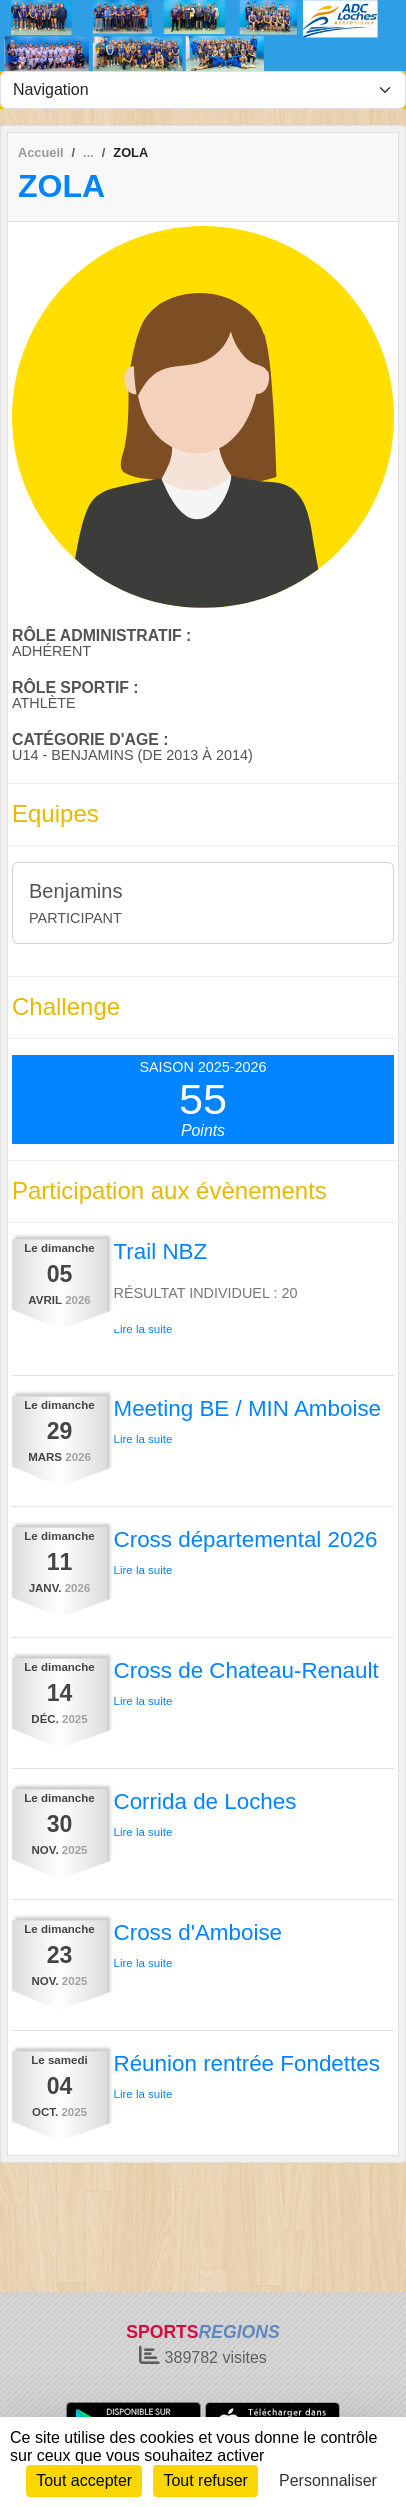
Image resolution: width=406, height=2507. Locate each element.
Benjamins (75, 891)
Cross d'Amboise (198, 1932)
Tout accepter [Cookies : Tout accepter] (84, 2480)
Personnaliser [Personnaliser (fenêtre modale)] (328, 2480)
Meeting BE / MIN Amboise (248, 1408)
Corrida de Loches (205, 1801)
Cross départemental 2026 (246, 1539)
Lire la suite (143, 1329)
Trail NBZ (161, 1251)
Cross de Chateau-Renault (246, 1670)
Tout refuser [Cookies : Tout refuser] (205, 2480)
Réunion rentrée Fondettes (247, 2063)
